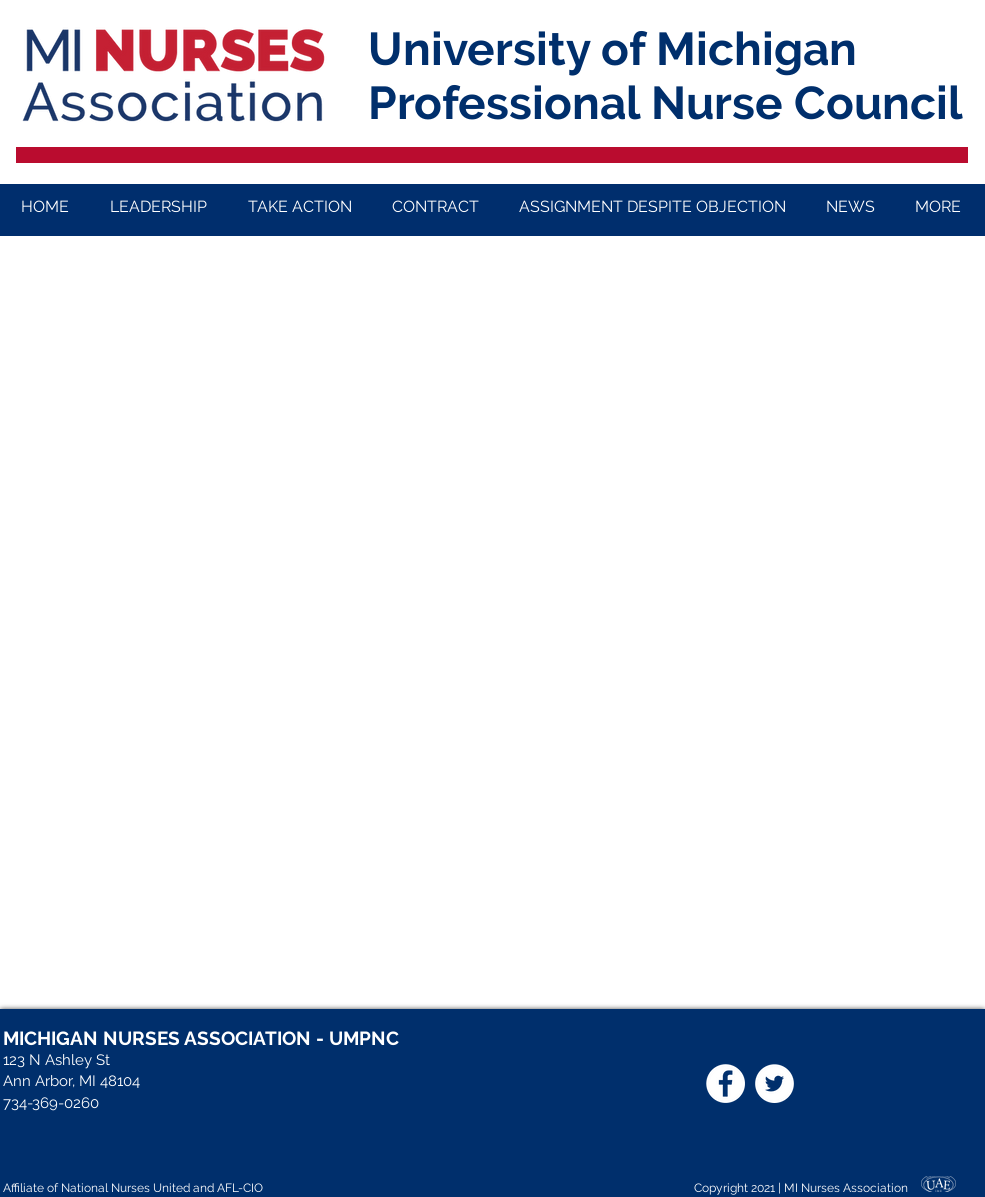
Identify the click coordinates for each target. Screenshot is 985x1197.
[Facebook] (725, 1083)
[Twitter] (774, 1083)
